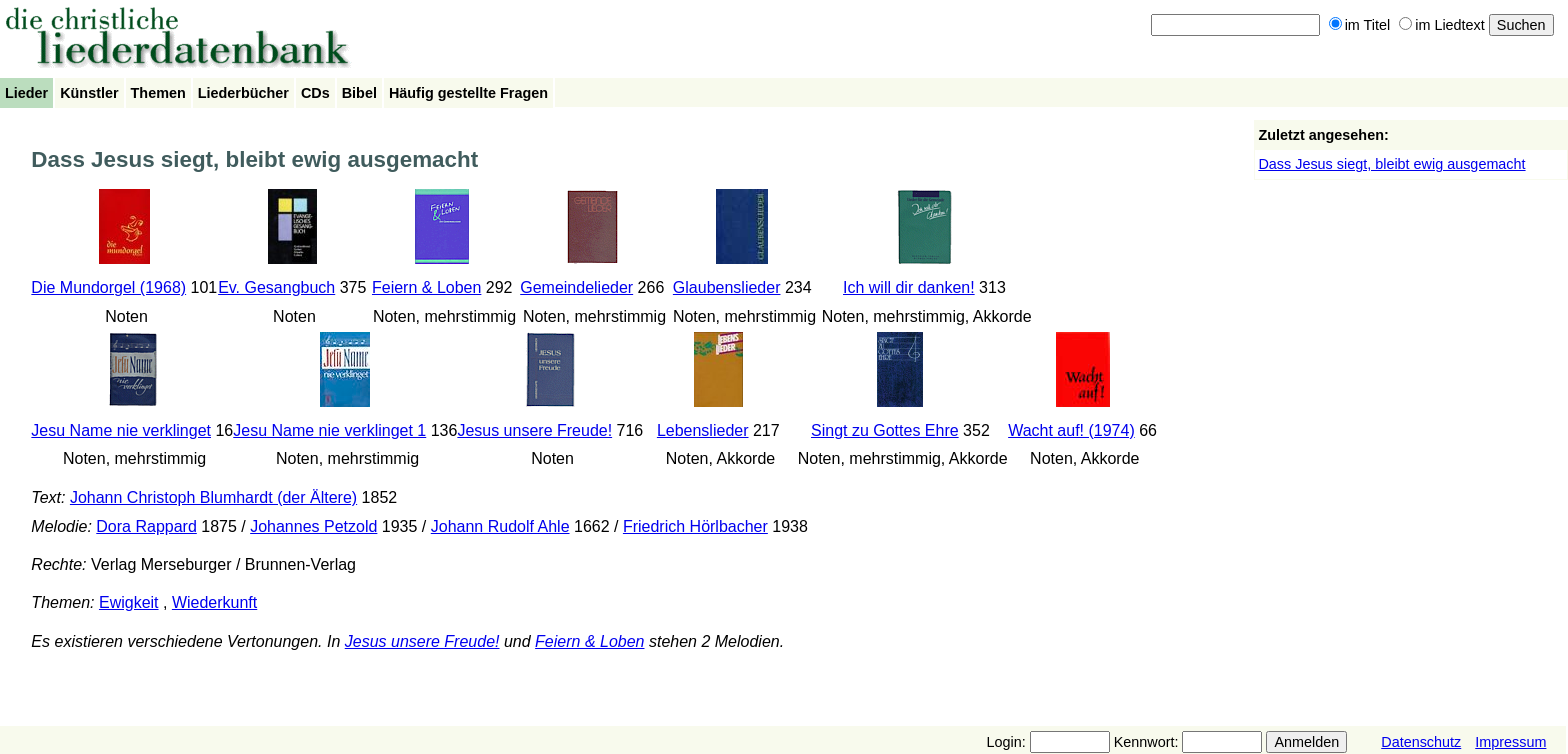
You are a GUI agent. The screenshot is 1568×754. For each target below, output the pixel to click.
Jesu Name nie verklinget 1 (329, 430)
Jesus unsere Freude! (534, 430)
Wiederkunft (214, 602)
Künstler (89, 93)
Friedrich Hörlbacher (695, 526)
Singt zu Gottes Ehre (885, 430)
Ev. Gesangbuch (276, 287)
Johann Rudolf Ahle (500, 526)
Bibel (359, 93)
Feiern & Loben (426, 287)
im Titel (1360, 25)
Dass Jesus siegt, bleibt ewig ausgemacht (1391, 164)
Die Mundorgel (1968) (108, 287)
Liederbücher (243, 93)
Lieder (26, 93)
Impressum (1510, 742)
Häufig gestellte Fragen (468, 93)
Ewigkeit (129, 602)
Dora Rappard (146, 526)
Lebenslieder (703, 430)
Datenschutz (1421, 742)
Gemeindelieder (576, 287)
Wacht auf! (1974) (1071, 430)
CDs (315, 93)
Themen (158, 93)
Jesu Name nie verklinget (121, 430)
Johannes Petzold (313, 526)
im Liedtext (1442, 25)
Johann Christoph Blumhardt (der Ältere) (213, 497)
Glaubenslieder (727, 287)
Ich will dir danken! (909, 287)
